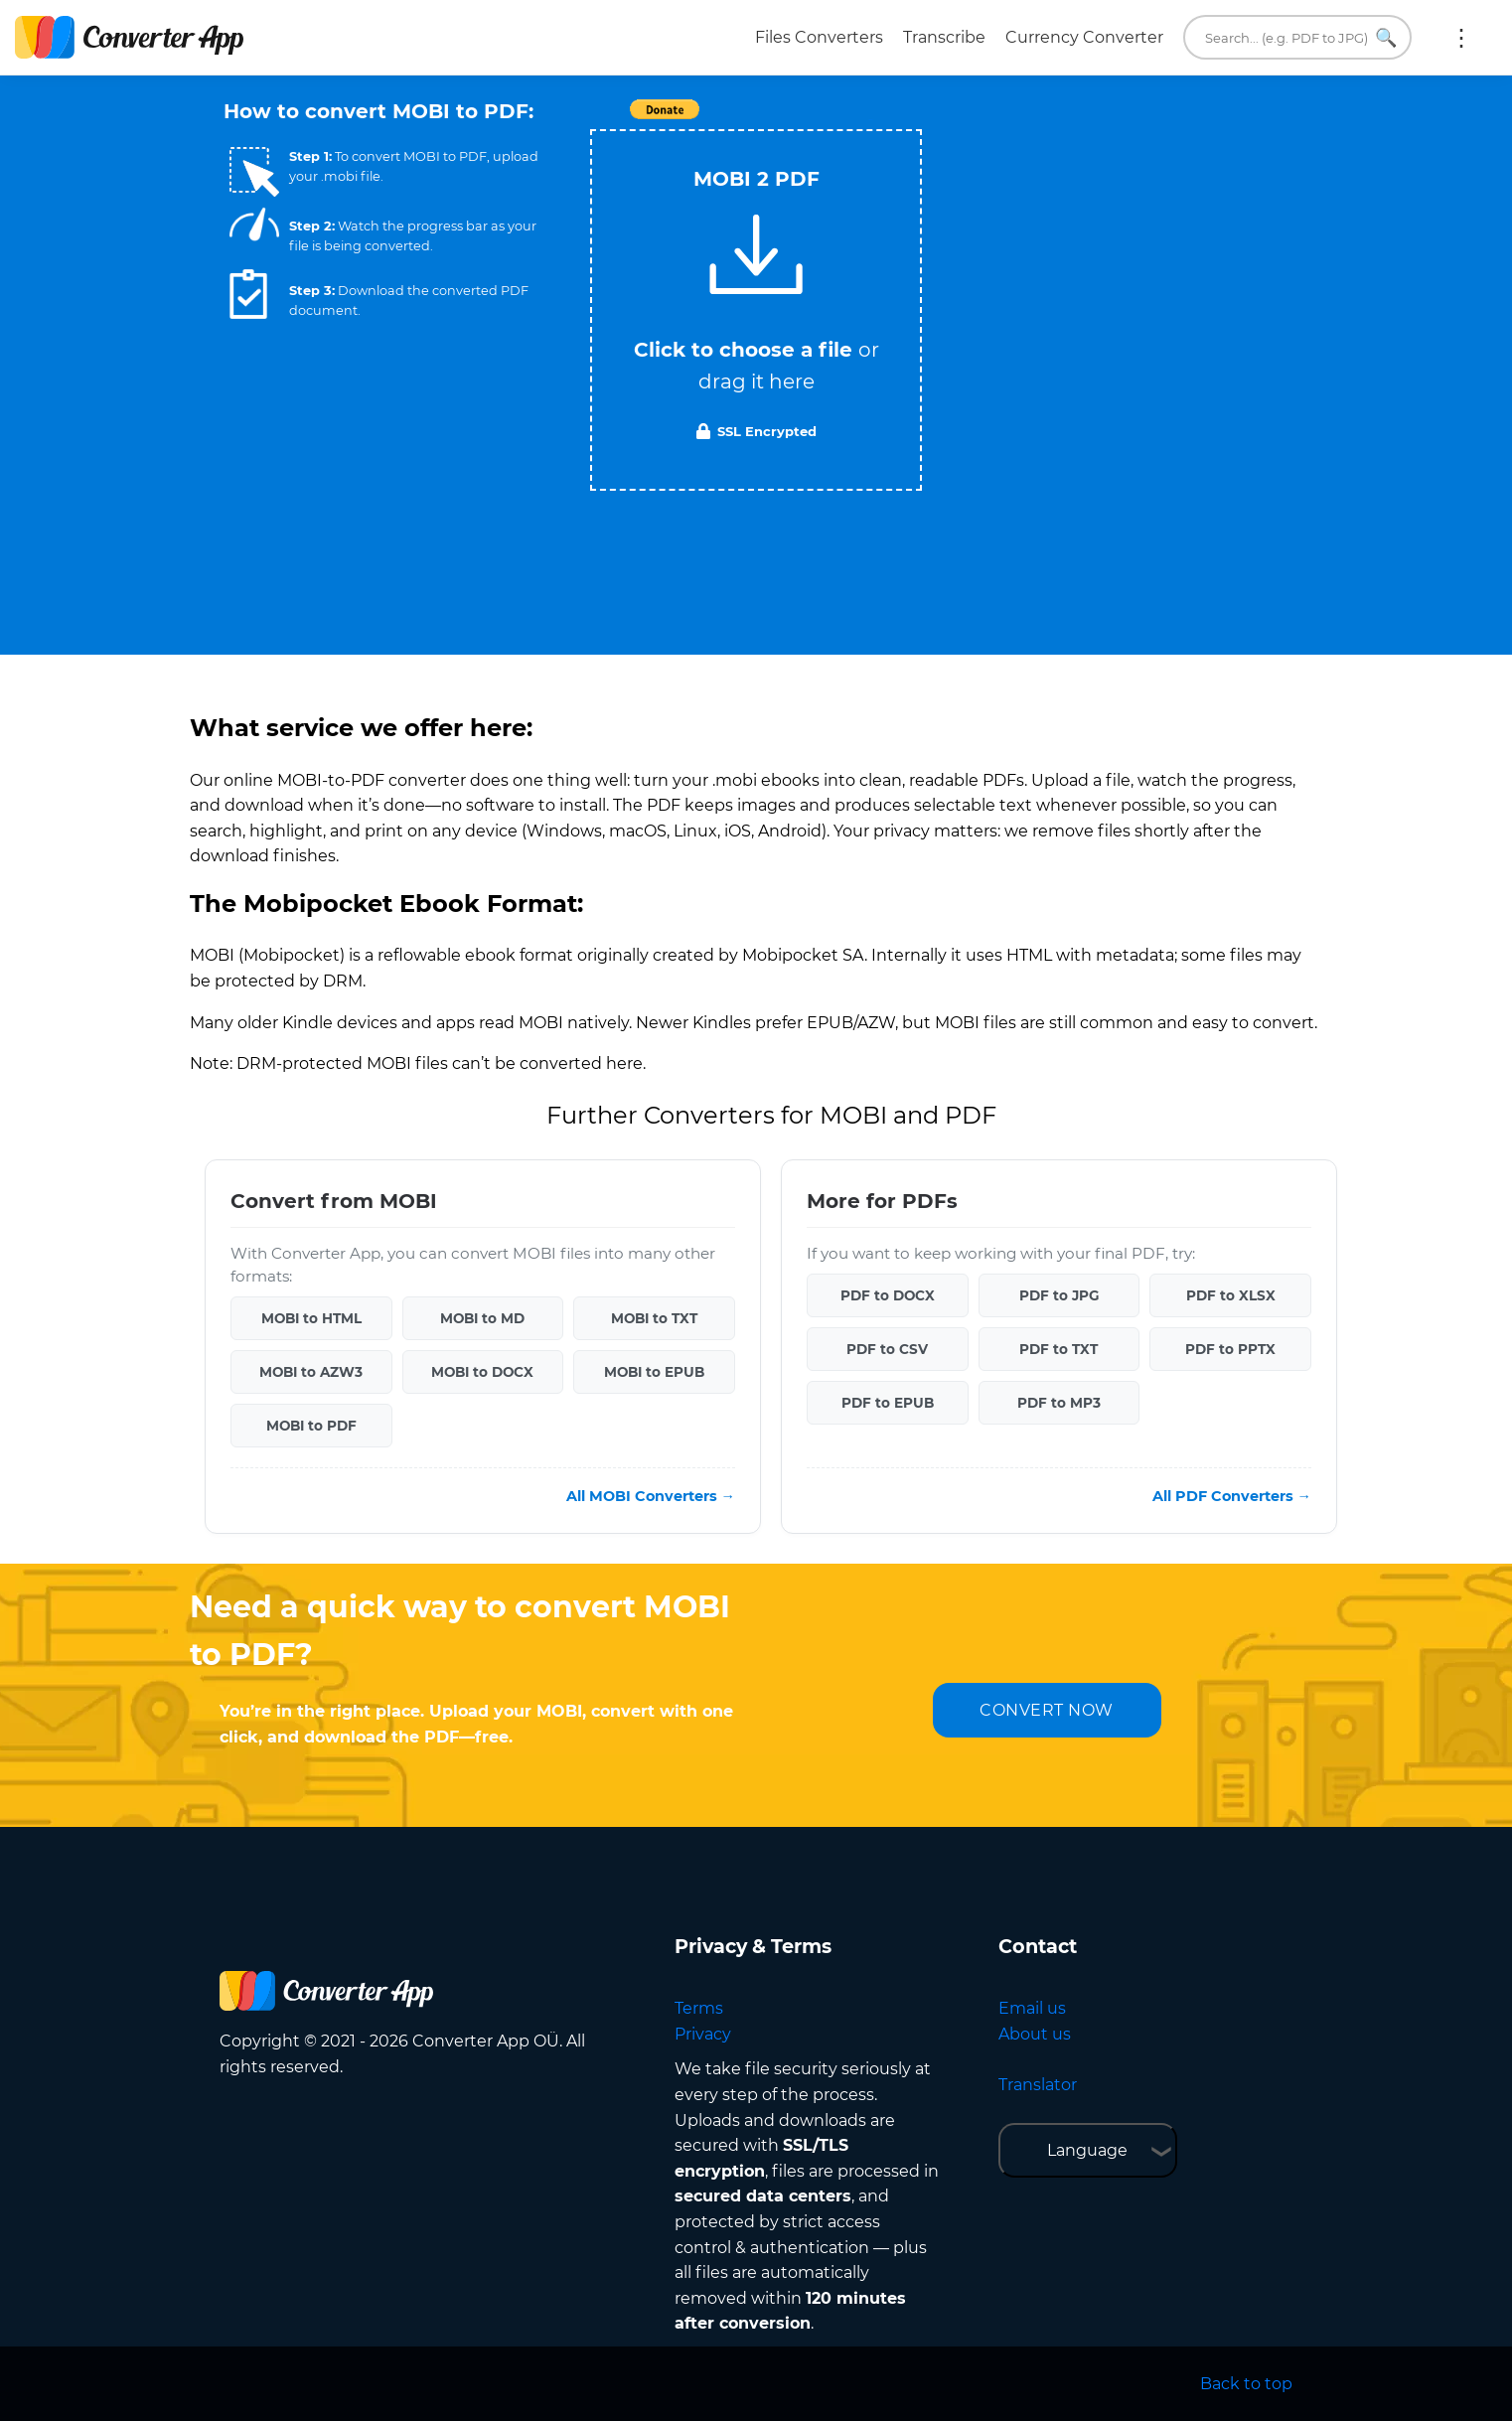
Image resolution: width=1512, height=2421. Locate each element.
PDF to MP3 (1059, 1403)
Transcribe (944, 37)
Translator (1037, 2084)
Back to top (1246, 2383)
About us (1034, 2034)
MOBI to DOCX (482, 1372)
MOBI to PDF (311, 1426)
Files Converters (819, 37)
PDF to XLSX (1231, 1295)
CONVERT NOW (1047, 1710)
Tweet (870, 119)
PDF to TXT (1058, 1349)
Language (1087, 2150)
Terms (699, 2008)
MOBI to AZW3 (311, 1372)
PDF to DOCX (887, 1295)
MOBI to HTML (311, 1318)
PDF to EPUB (887, 1403)
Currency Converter (1084, 37)
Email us (1032, 2008)
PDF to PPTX (1230, 1349)
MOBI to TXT (654, 1318)
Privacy (703, 2034)
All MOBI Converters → (650, 1496)
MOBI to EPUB (654, 1372)
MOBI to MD (482, 1318)
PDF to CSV (887, 1349)
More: (1461, 38)
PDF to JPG (1059, 1295)
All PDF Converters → (1231, 1496)
